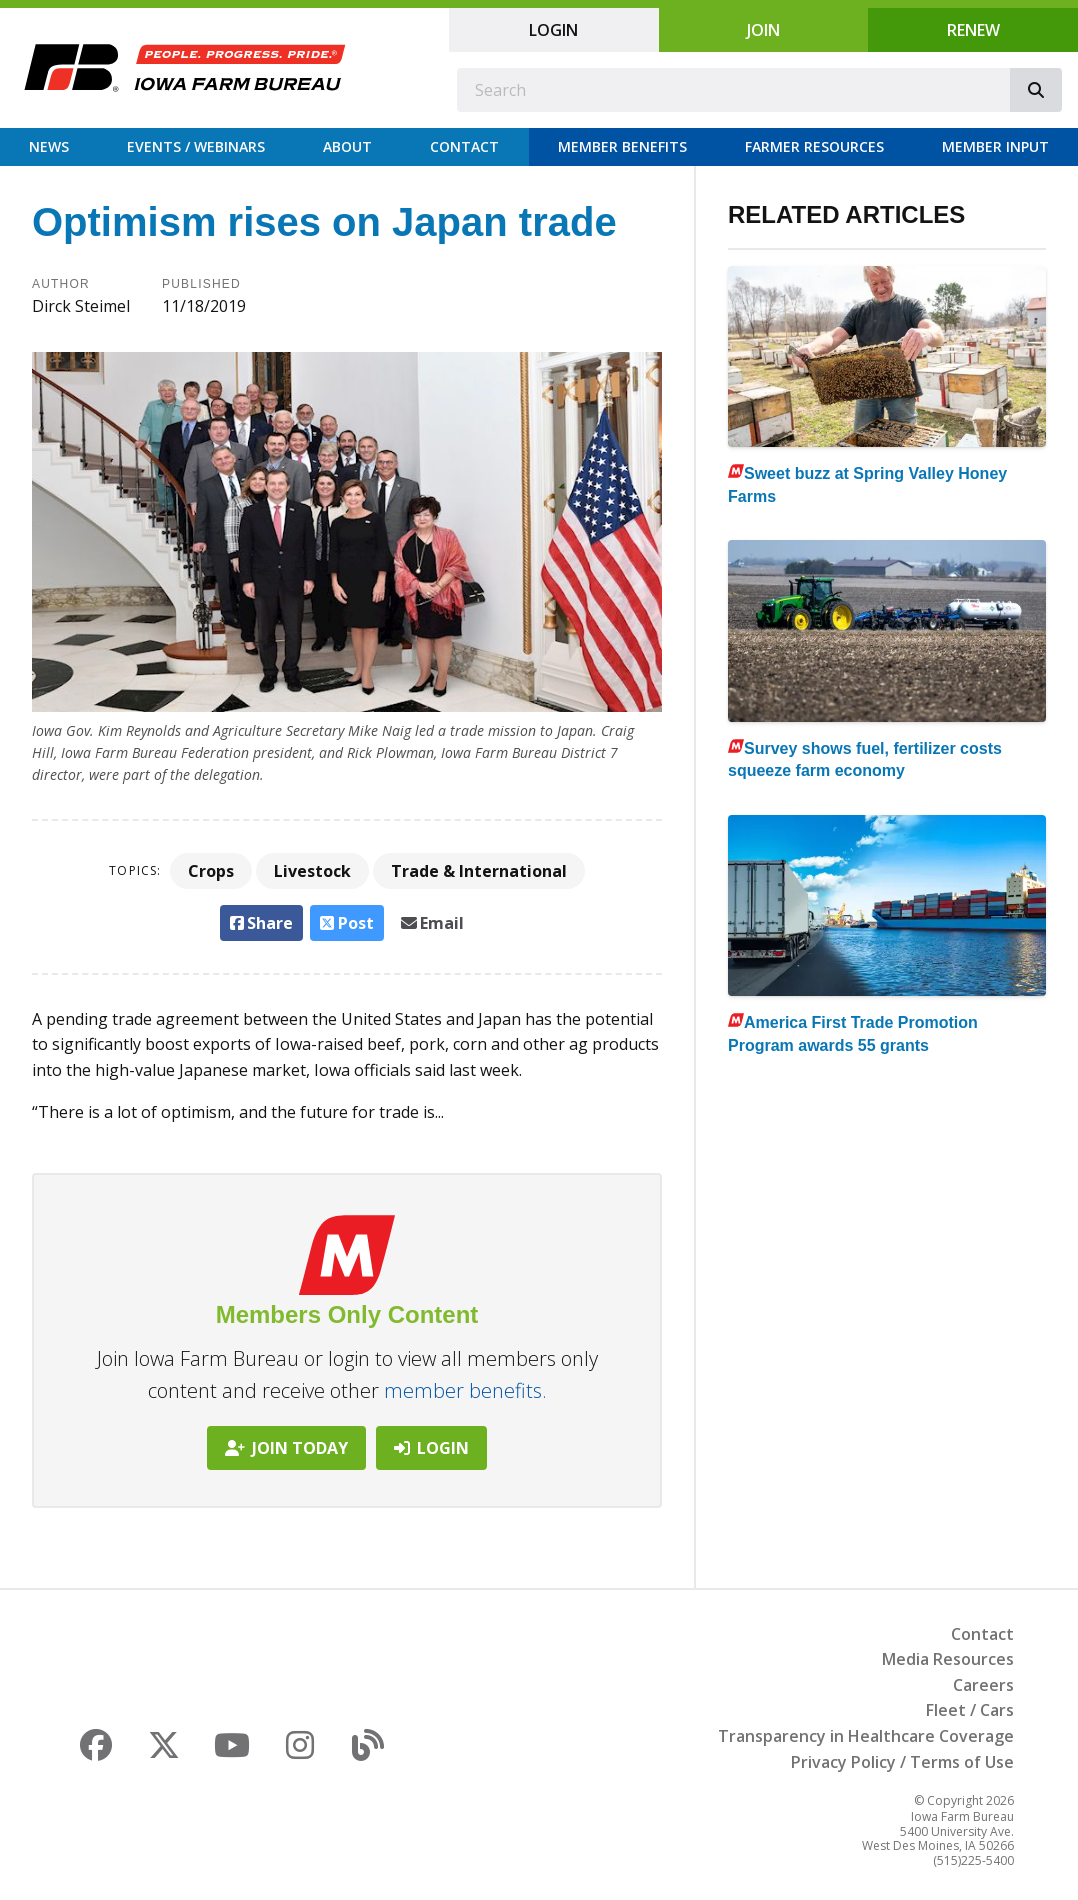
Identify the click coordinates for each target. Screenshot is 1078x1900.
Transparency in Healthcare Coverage (866, 1736)
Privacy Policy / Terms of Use (902, 1762)
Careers (983, 1685)
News (49, 146)
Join (763, 30)
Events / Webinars (196, 146)
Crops (211, 871)
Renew (973, 30)
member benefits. (465, 1390)
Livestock (312, 871)
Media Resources (948, 1659)
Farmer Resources (814, 146)
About (347, 146)
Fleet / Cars (970, 1710)
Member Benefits (622, 146)
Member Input (995, 146)
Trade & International (479, 871)
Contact (464, 146)
